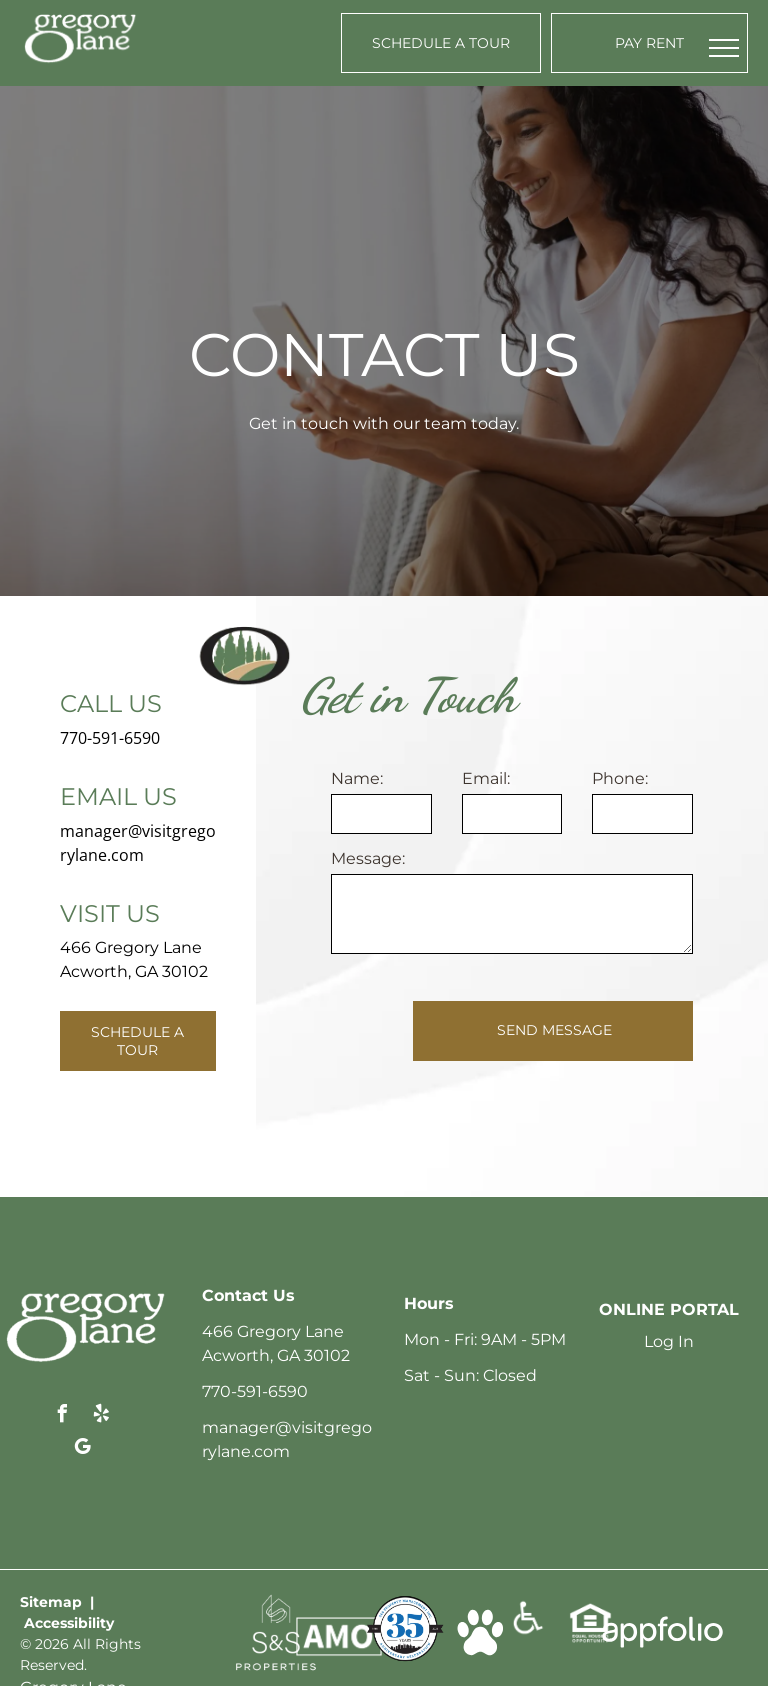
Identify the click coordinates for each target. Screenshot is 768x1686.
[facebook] (63, 1416)
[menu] (724, 48)
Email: (486, 778)
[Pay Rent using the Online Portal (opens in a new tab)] (649, 43)
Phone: (620, 778)
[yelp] (102, 1416)
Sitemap (51, 1602)
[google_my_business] (82, 1449)
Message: (368, 858)
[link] (276, 1603)
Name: (357, 778)
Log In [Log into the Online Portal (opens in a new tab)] (669, 1341)
